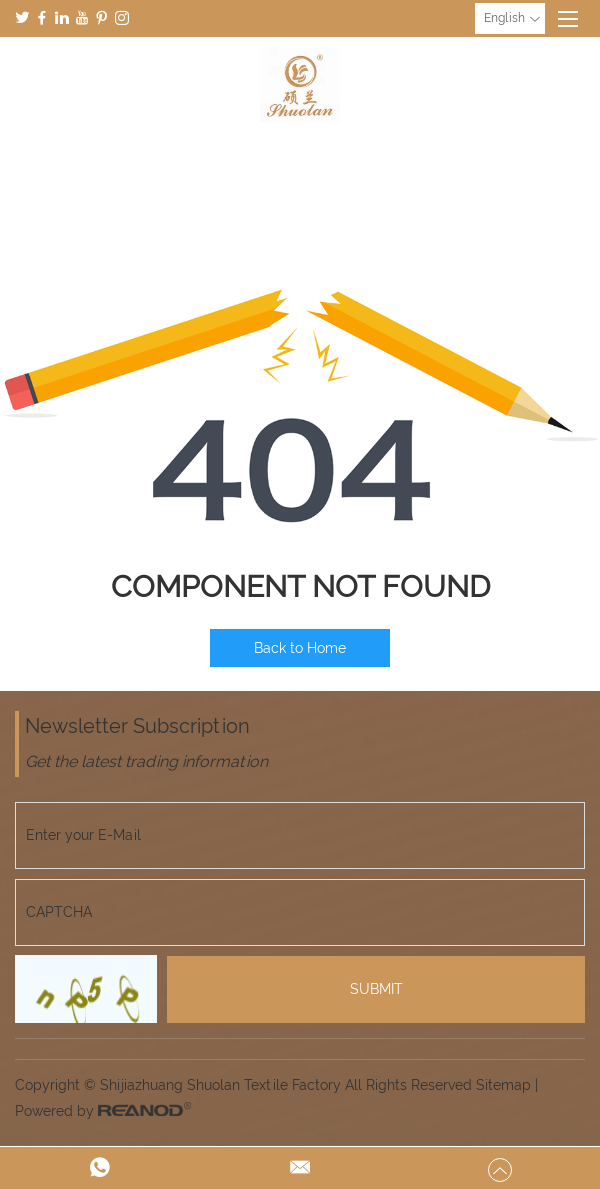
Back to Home (300, 648)
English (512, 19)
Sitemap (503, 1085)
